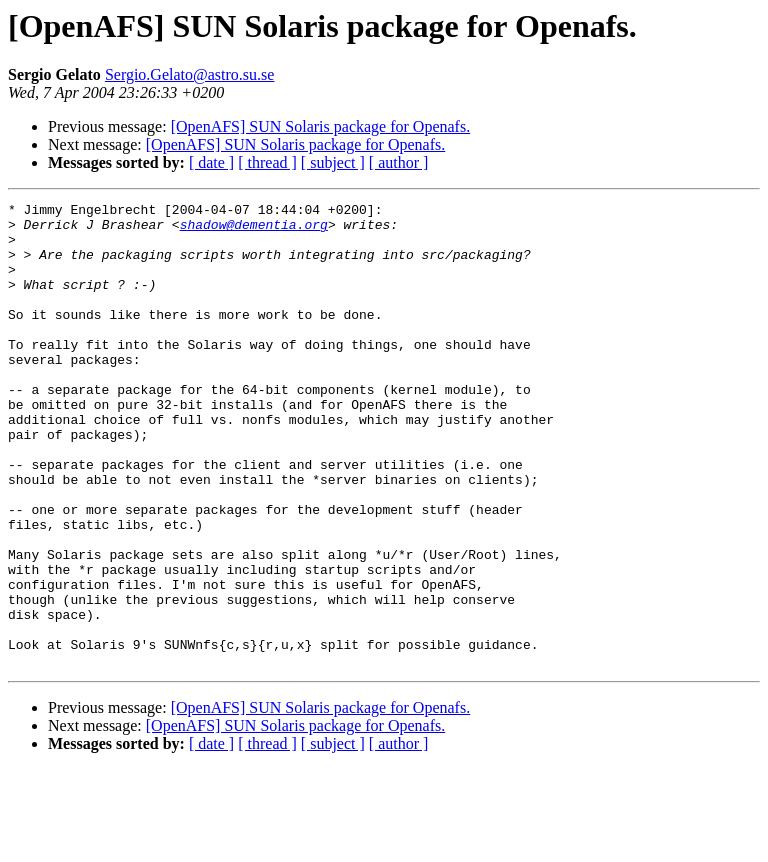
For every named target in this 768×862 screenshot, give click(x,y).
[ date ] (211, 162)
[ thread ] (267, 162)
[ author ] (399, 162)
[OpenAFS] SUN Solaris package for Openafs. (321, 126)
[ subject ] (333, 162)
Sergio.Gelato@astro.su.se (190, 74)
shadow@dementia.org (254, 230)
